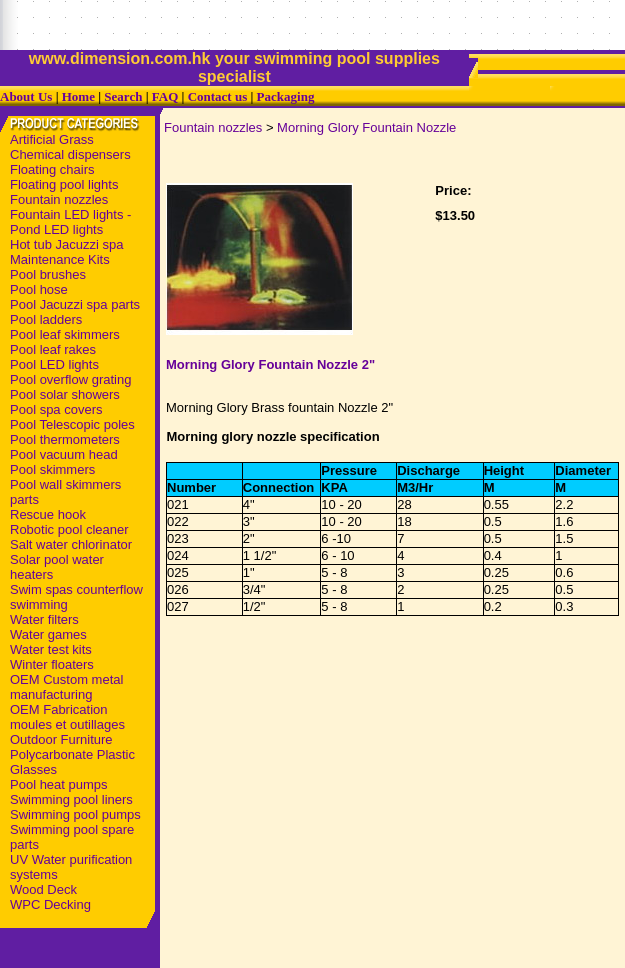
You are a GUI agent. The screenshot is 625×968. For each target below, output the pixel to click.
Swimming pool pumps (75, 814)
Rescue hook (48, 514)
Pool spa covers (56, 409)
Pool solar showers (65, 394)
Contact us (218, 96)
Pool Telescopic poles (72, 424)
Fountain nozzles (59, 199)
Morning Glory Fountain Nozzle (366, 127)
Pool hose (39, 289)
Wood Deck (43, 889)
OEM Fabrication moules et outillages (67, 717)
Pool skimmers (52, 469)
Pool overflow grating (70, 379)
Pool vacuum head (64, 454)
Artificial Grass (52, 139)
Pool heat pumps (59, 784)
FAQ (165, 96)
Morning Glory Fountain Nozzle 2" (270, 364)
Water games (48, 634)
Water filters (44, 619)
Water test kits (51, 649)
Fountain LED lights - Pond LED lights (70, 222)
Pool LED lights (54, 364)
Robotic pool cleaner (69, 529)
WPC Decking (50, 904)
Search (123, 96)
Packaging (286, 96)
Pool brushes (48, 274)
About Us (26, 96)
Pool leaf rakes (53, 349)
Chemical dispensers (70, 154)
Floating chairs (52, 169)
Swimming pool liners (71, 799)
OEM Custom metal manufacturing (66, 687)
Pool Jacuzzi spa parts (75, 304)
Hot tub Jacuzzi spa (66, 244)
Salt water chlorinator (71, 544)
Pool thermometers (65, 439)
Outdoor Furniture (61, 739)
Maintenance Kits (60, 259)
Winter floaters (52, 664)
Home (78, 96)
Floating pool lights (64, 184)
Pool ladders (46, 319)
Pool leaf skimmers (65, 334)
